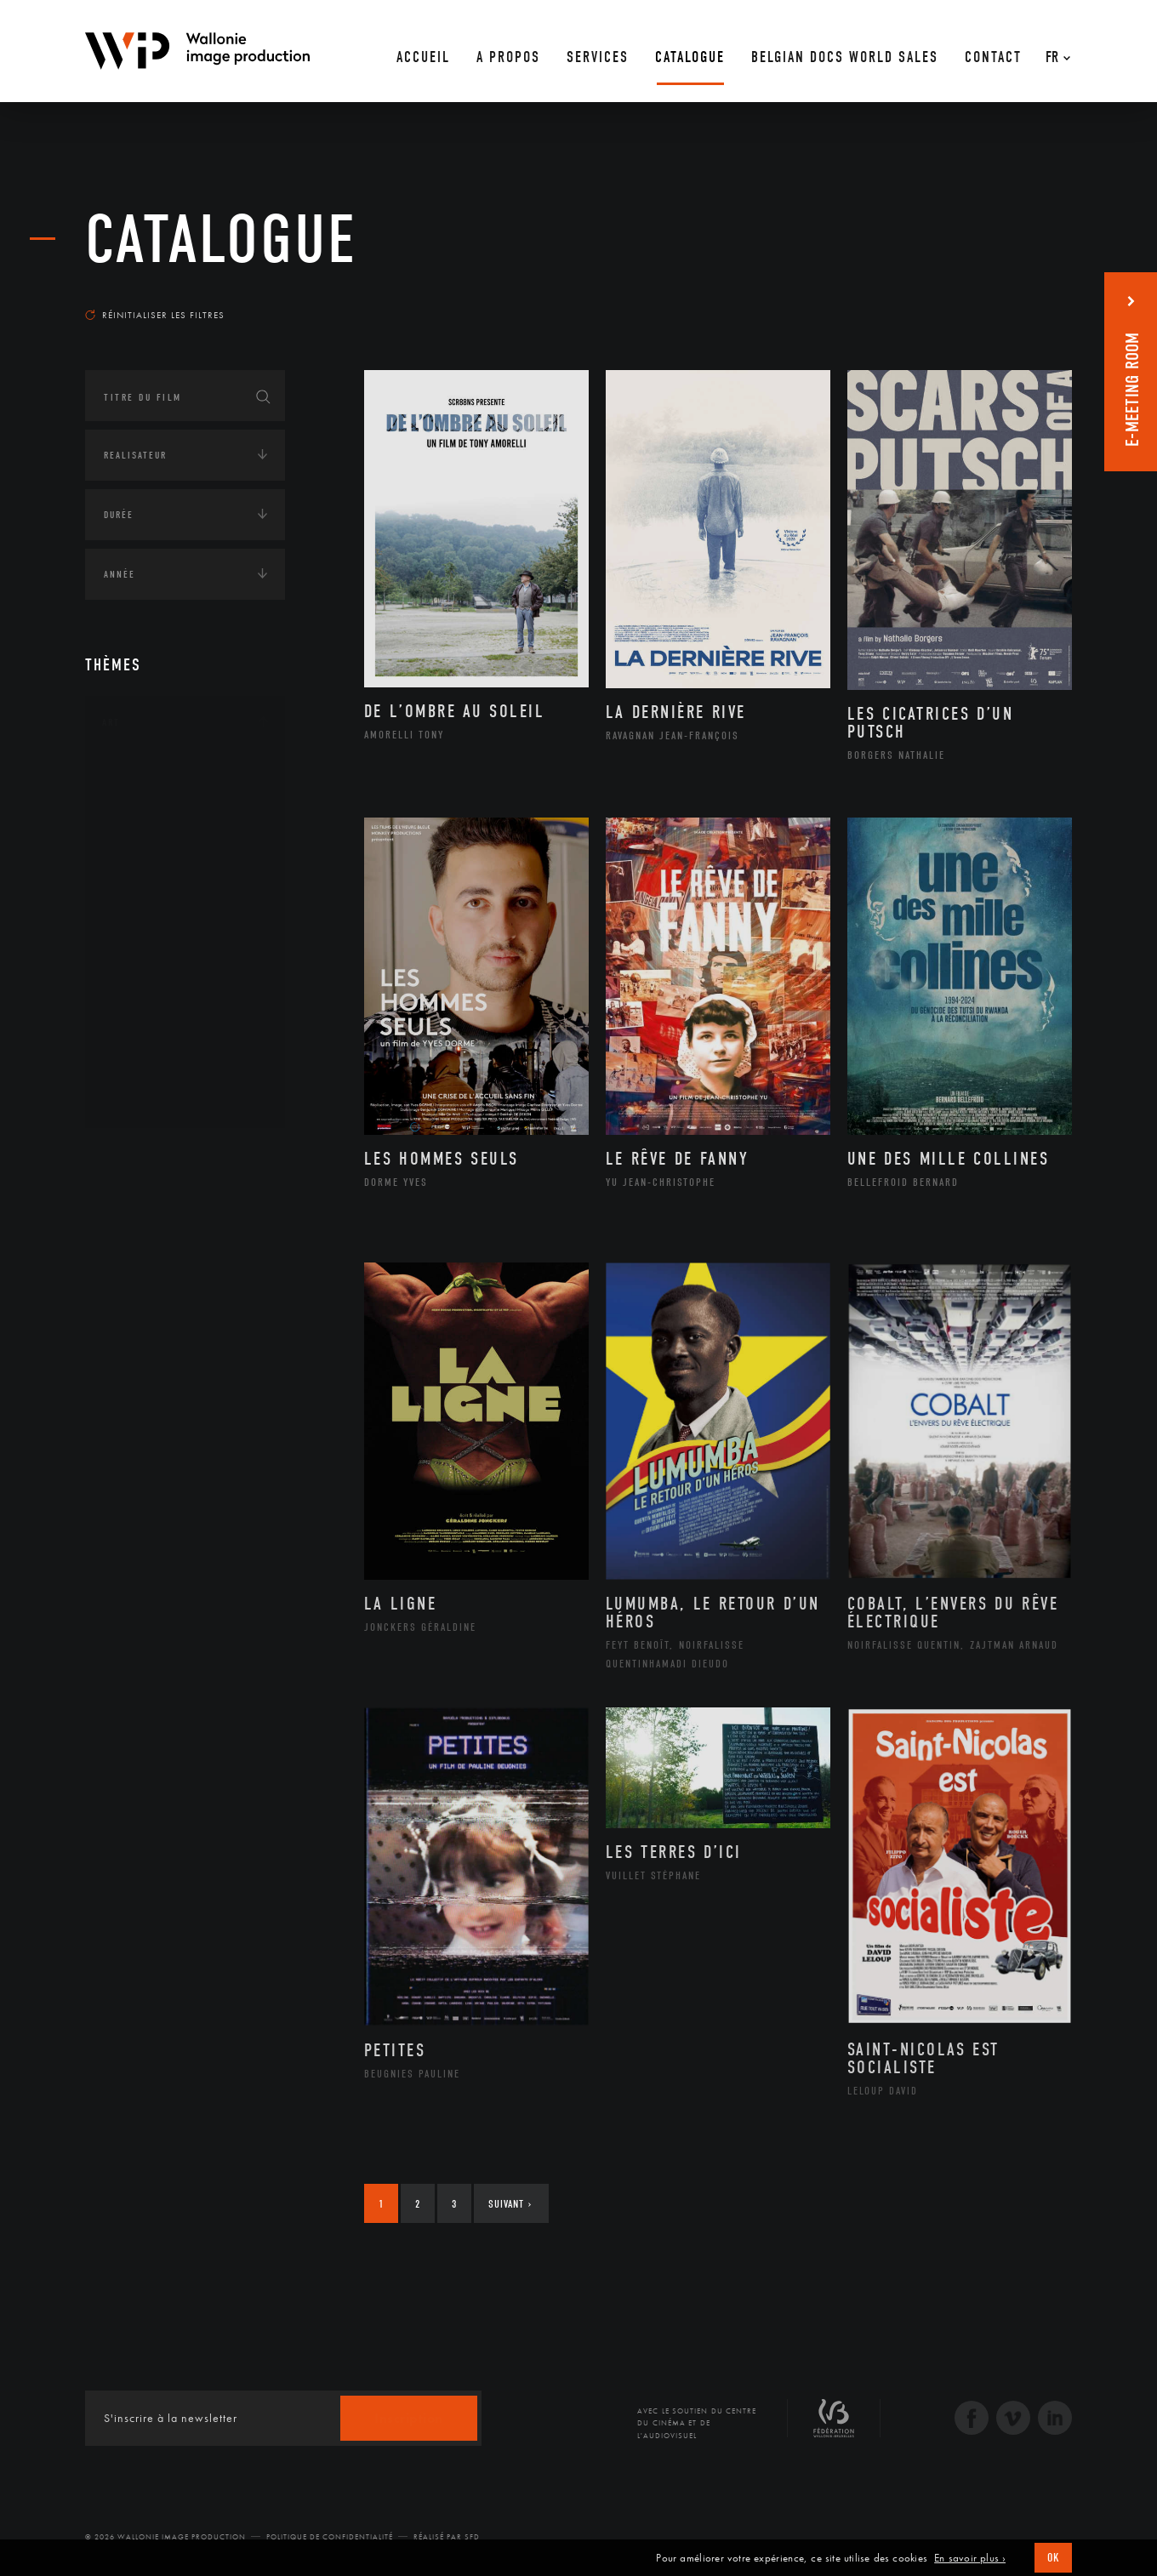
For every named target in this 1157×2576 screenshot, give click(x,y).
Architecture (157, 773)
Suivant (510, 2203)
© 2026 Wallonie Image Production (165, 2537)
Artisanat (148, 800)
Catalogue (221, 240)
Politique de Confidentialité (329, 2537)
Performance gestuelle (186, 1016)
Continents (132, 1156)
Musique (144, 935)
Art (111, 722)
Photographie (159, 1043)
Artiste (140, 827)
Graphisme (149, 881)
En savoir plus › (970, 2558)
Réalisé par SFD (446, 2537)
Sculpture (147, 1071)
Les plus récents (1029, 299)
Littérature (151, 908)
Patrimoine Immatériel (184, 963)
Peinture (143, 989)
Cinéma (140, 854)
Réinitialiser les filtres (155, 315)
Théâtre (141, 1098)
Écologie (126, 1209)
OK (1053, 2557)
